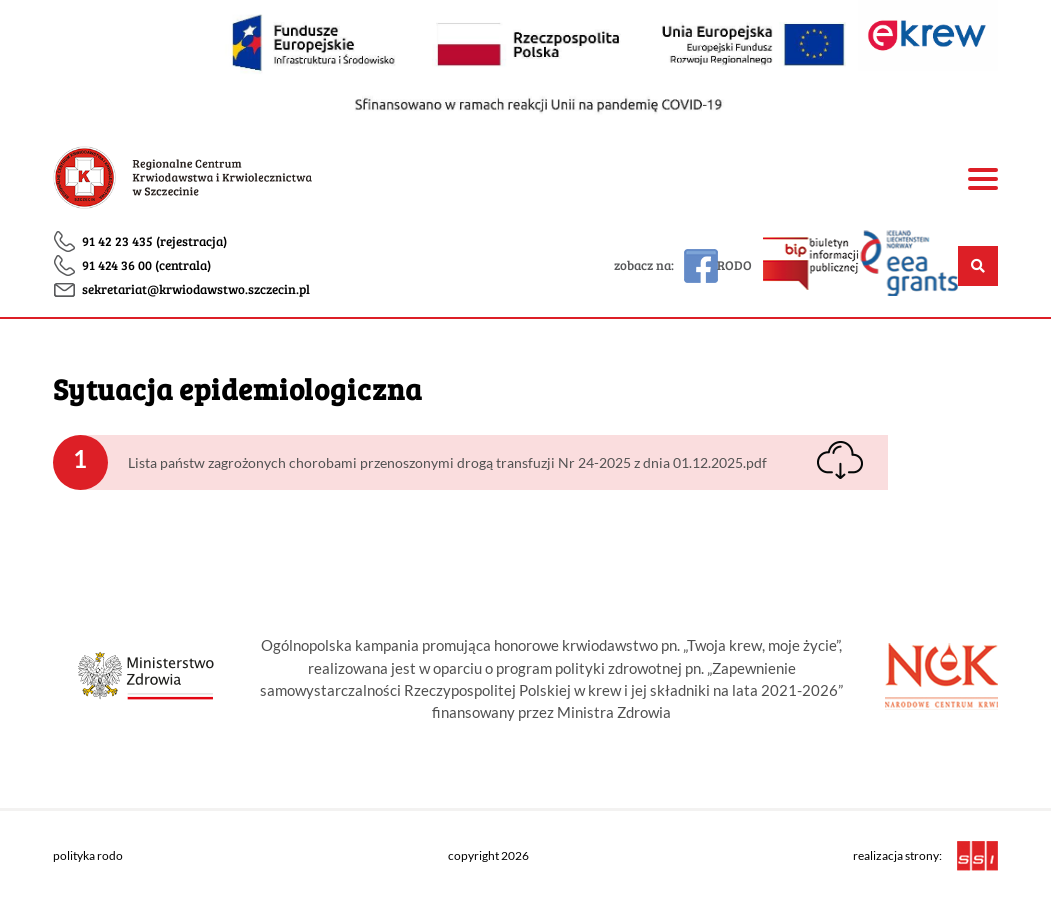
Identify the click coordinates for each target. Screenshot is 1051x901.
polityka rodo (88, 855)
